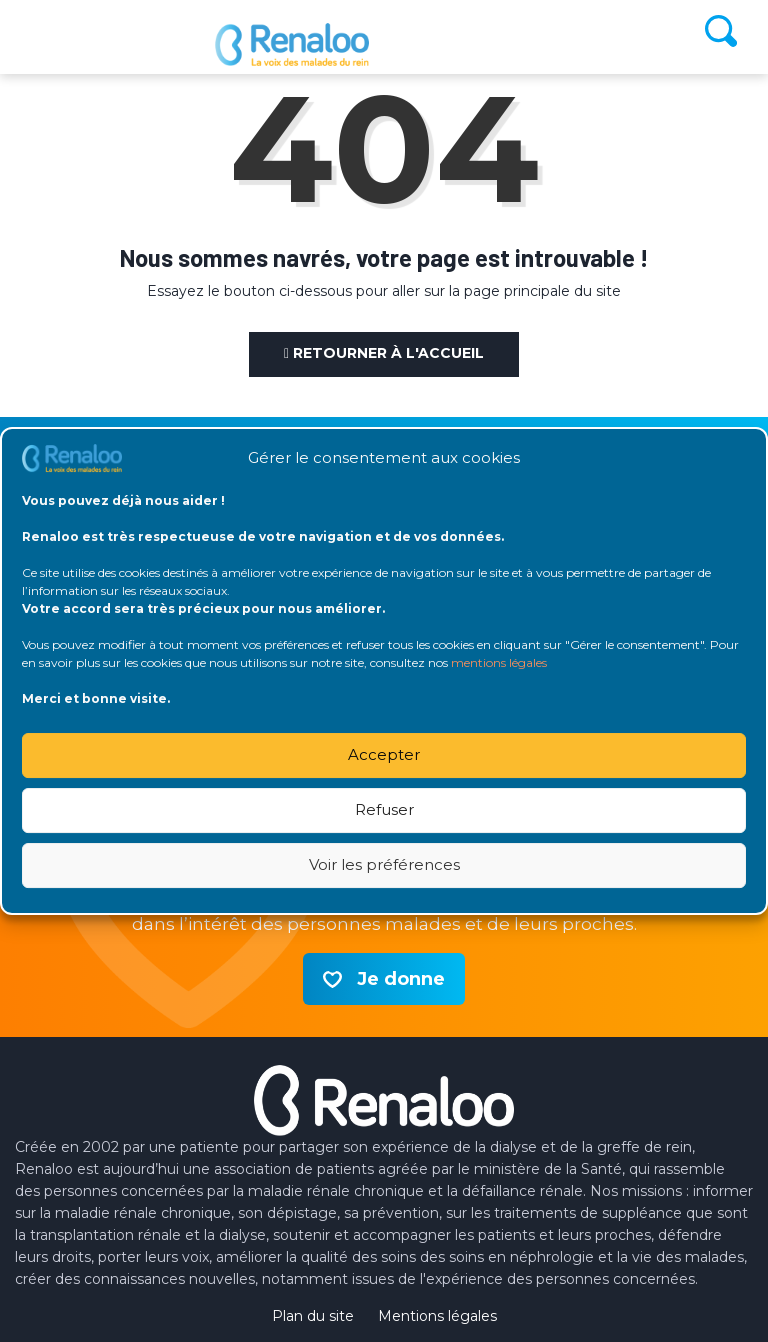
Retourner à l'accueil (384, 353)
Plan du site (313, 1316)
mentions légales (499, 662)
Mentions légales (437, 1316)
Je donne (401, 979)
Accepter (384, 754)
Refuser (384, 809)
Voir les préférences (384, 864)
